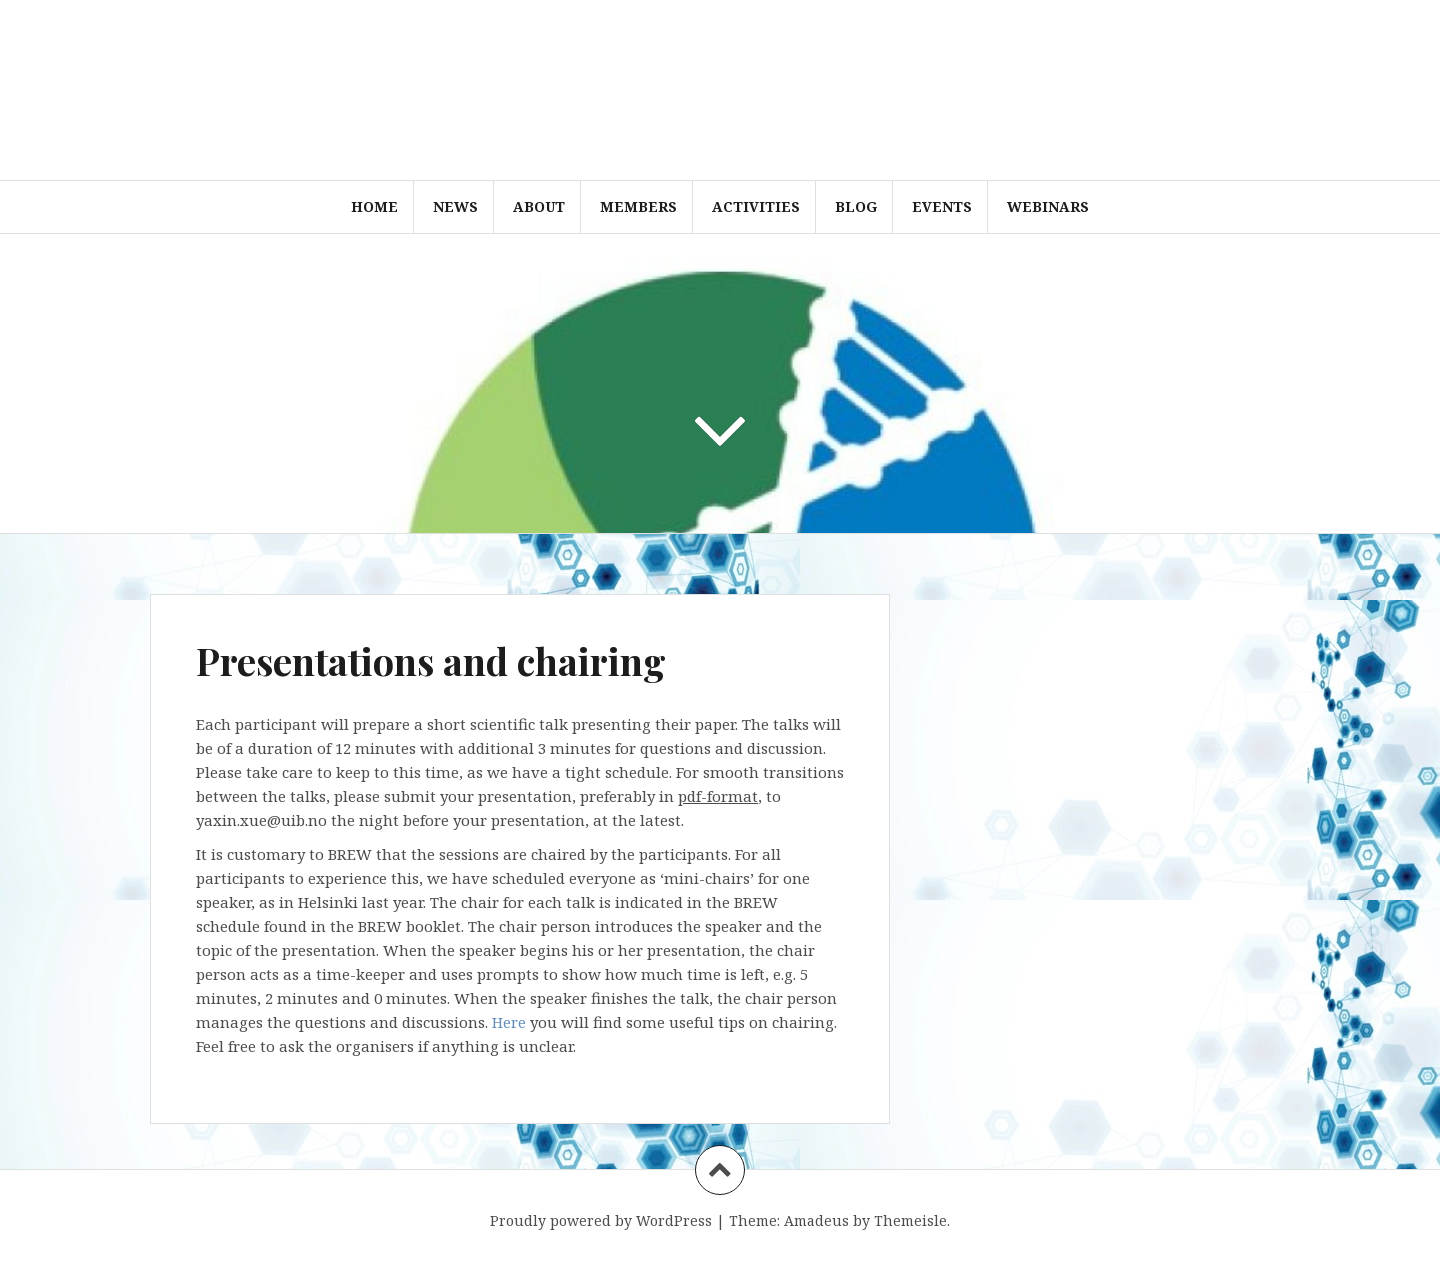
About (539, 206)
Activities (756, 206)
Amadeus (816, 1220)
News (455, 206)
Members (638, 206)
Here (509, 1022)
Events (942, 206)
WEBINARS (1048, 206)
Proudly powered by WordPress (601, 1220)
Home (374, 206)
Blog (856, 206)
